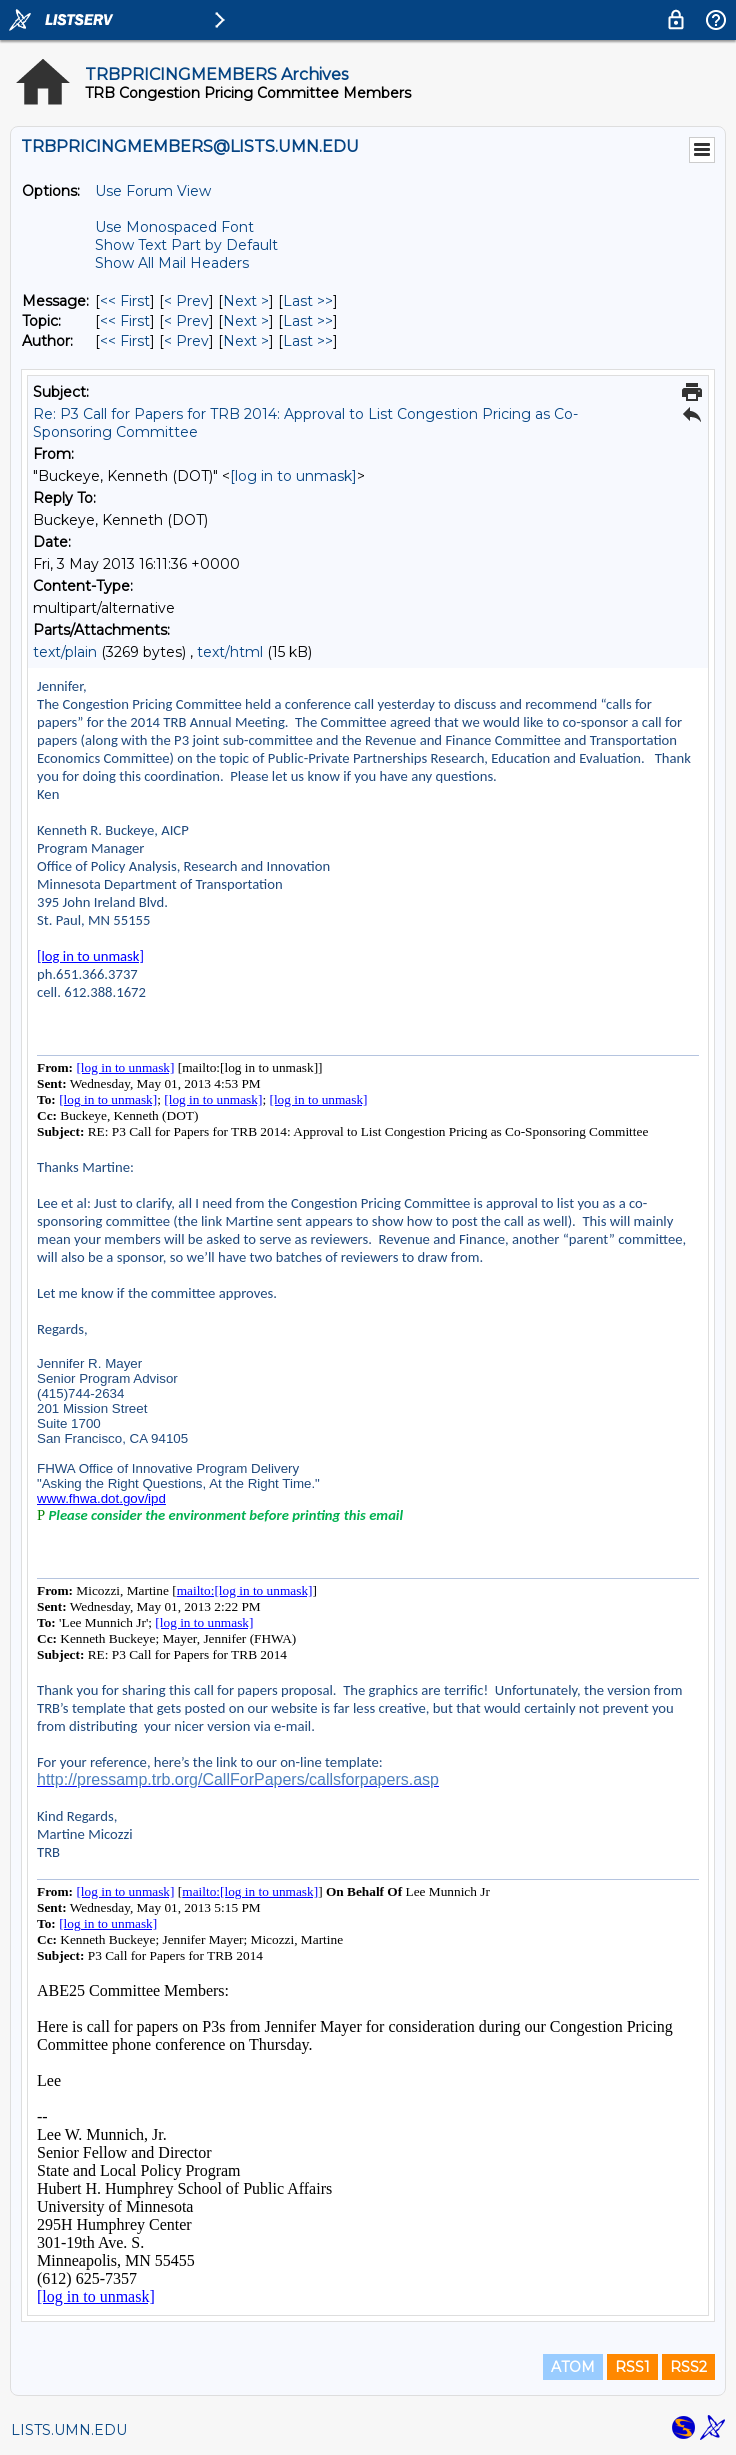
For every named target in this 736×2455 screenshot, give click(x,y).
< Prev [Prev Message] (186, 301)
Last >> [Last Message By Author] (308, 341)
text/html (230, 652)
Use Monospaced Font (174, 227)
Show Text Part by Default (186, 245)
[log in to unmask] (293, 476)
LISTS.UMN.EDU (69, 2430)
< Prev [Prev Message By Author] (186, 341)
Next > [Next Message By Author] (246, 341)
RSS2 (688, 2367)
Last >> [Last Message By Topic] (308, 321)
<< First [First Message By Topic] (125, 321)
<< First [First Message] (125, 301)
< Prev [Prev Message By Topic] (186, 321)
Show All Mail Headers (172, 263)
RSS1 (632, 2367)
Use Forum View (153, 191)
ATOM (573, 2367)
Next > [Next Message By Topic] (246, 321)
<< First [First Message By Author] (125, 341)
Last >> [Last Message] (308, 301)
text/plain (65, 652)
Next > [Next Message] (246, 301)
